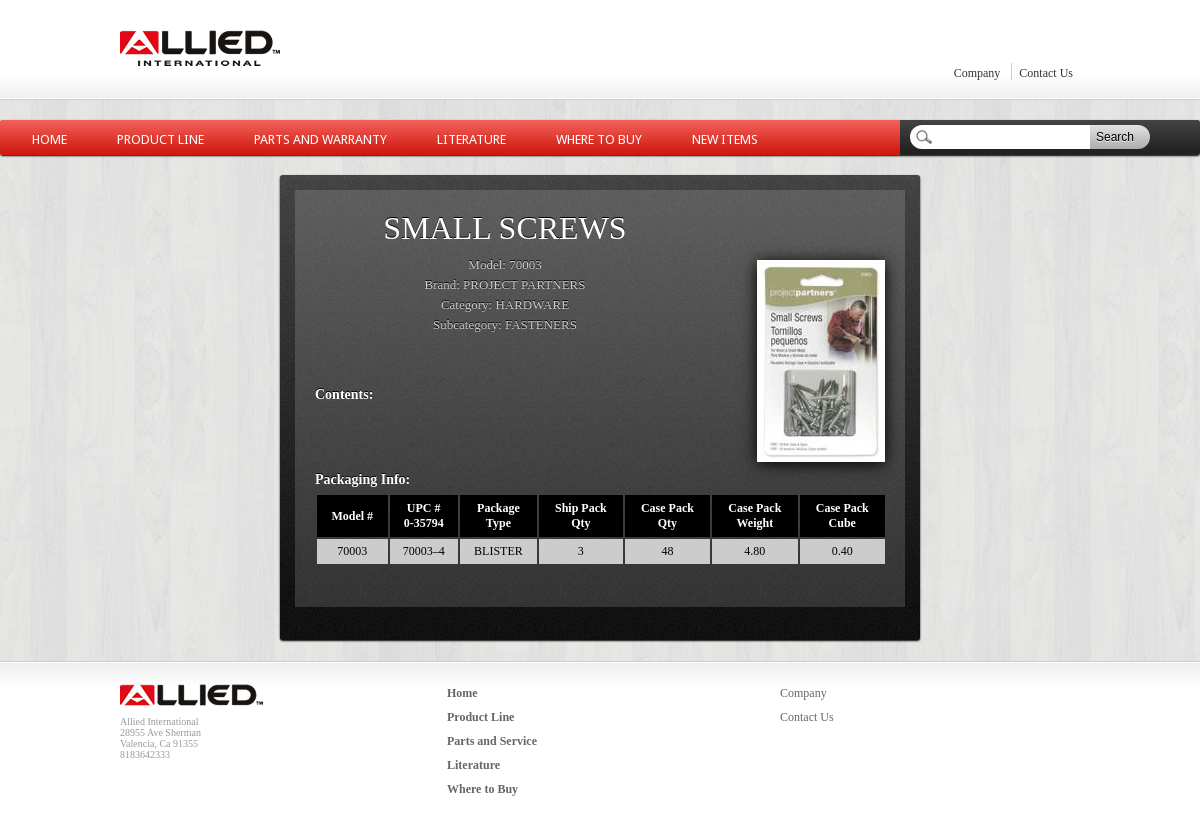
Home (49, 139)
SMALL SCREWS (504, 228)
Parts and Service (492, 741)
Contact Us (1046, 73)
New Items (725, 139)
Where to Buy (599, 139)
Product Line (160, 139)
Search (1115, 137)
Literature (471, 139)
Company (977, 73)
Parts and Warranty (320, 139)
